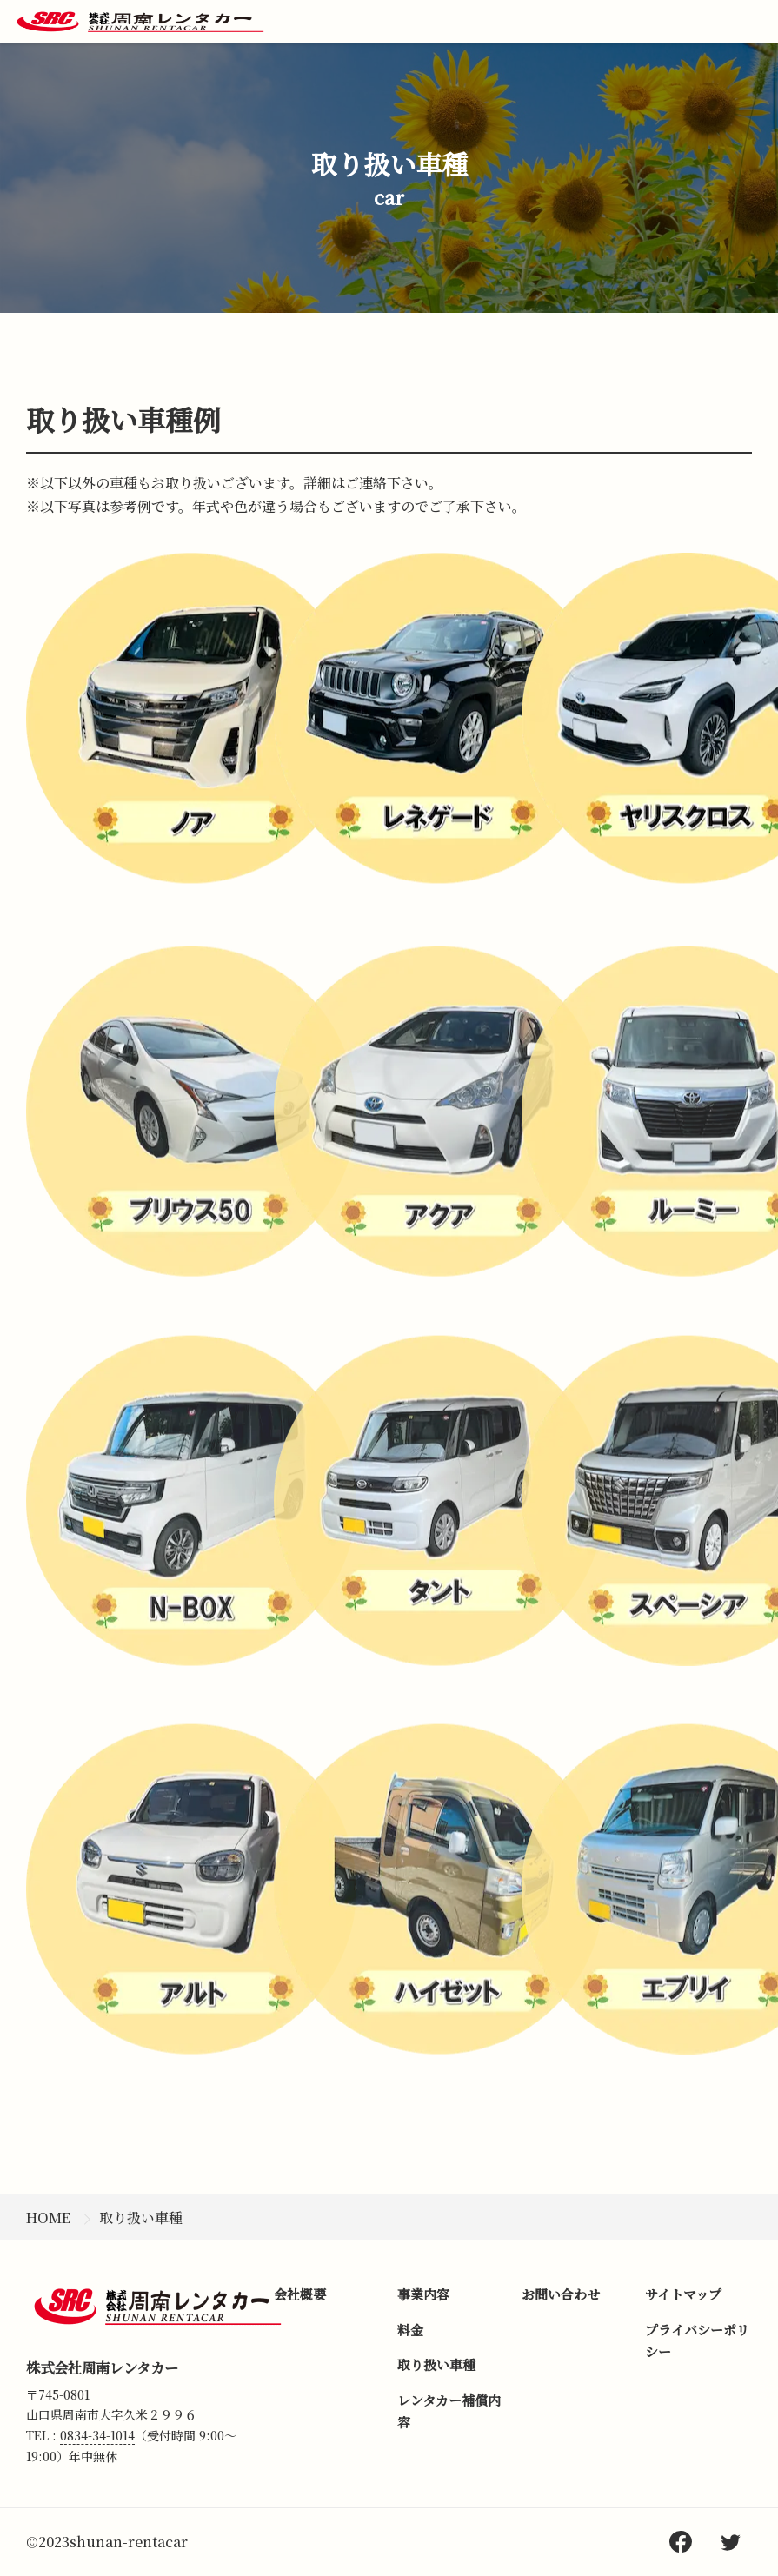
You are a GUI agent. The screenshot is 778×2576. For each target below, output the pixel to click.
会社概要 (300, 2294)
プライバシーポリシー (697, 2340)
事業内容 (423, 2294)
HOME (48, 2217)
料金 (410, 2329)
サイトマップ (683, 2294)
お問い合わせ (561, 2294)
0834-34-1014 (97, 2435)
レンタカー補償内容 (449, 2411)
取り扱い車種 (141, 2217)
